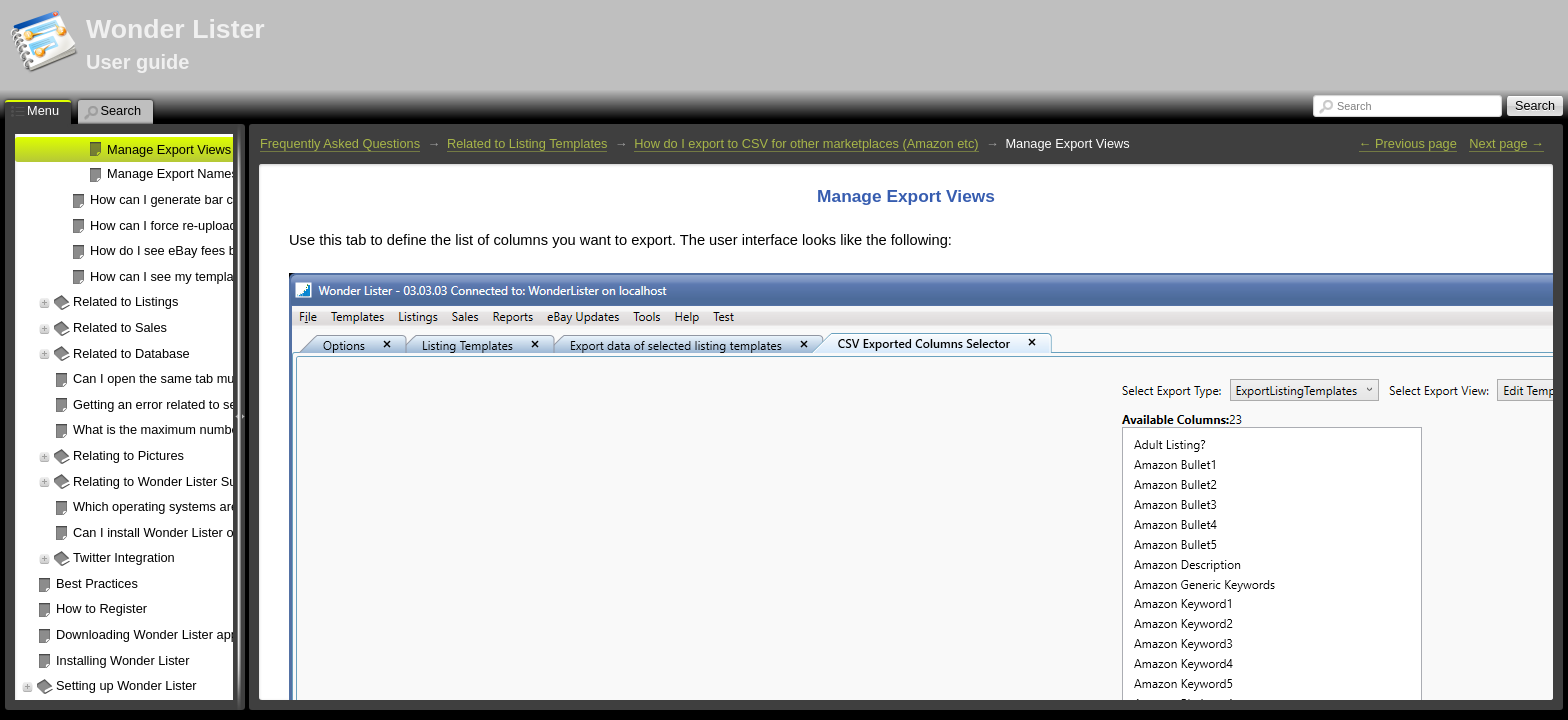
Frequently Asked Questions (340, 143)
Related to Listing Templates (527, 143)
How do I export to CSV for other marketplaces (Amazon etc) (806, 143)
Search (1354, 106)
